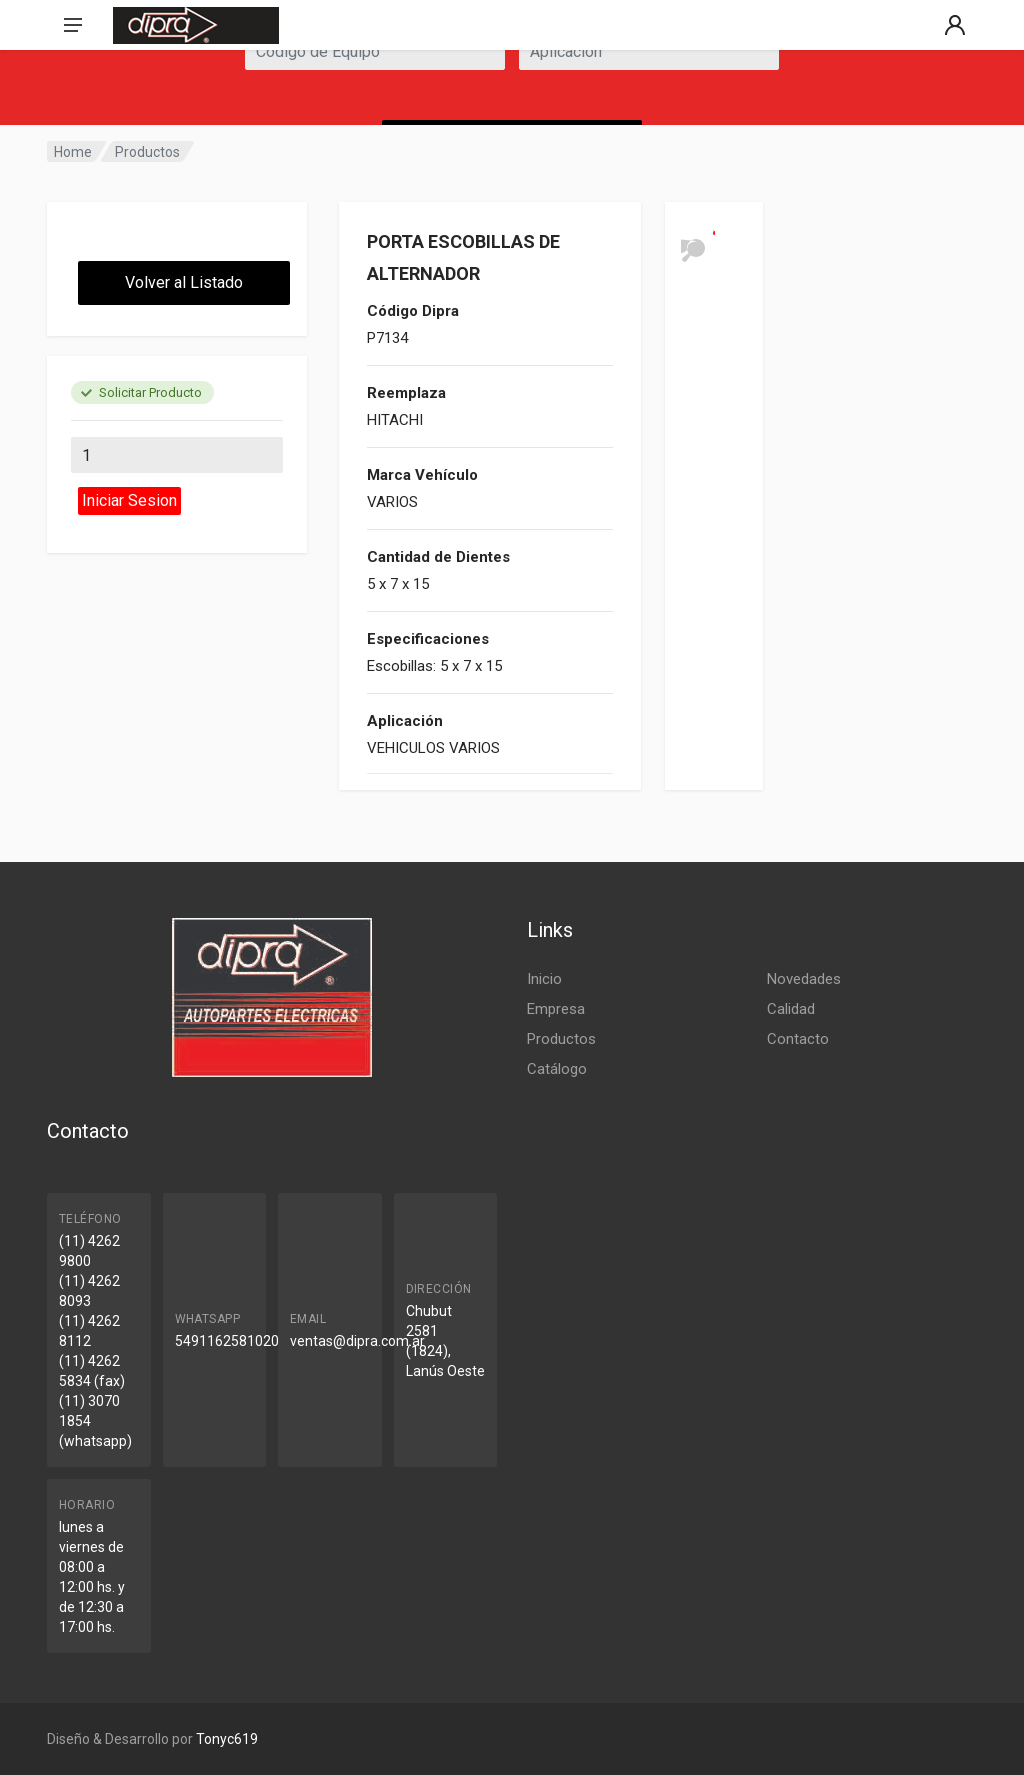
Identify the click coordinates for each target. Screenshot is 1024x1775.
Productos (147, 152)
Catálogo (557, 1069)
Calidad (791, 1009)
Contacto (798, 1039)
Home (73, 152)
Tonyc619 (227, 1739)
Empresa (556, 1009)
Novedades (804, 979)
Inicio (544, 979)
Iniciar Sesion (129, 500)
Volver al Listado (184, 282)
